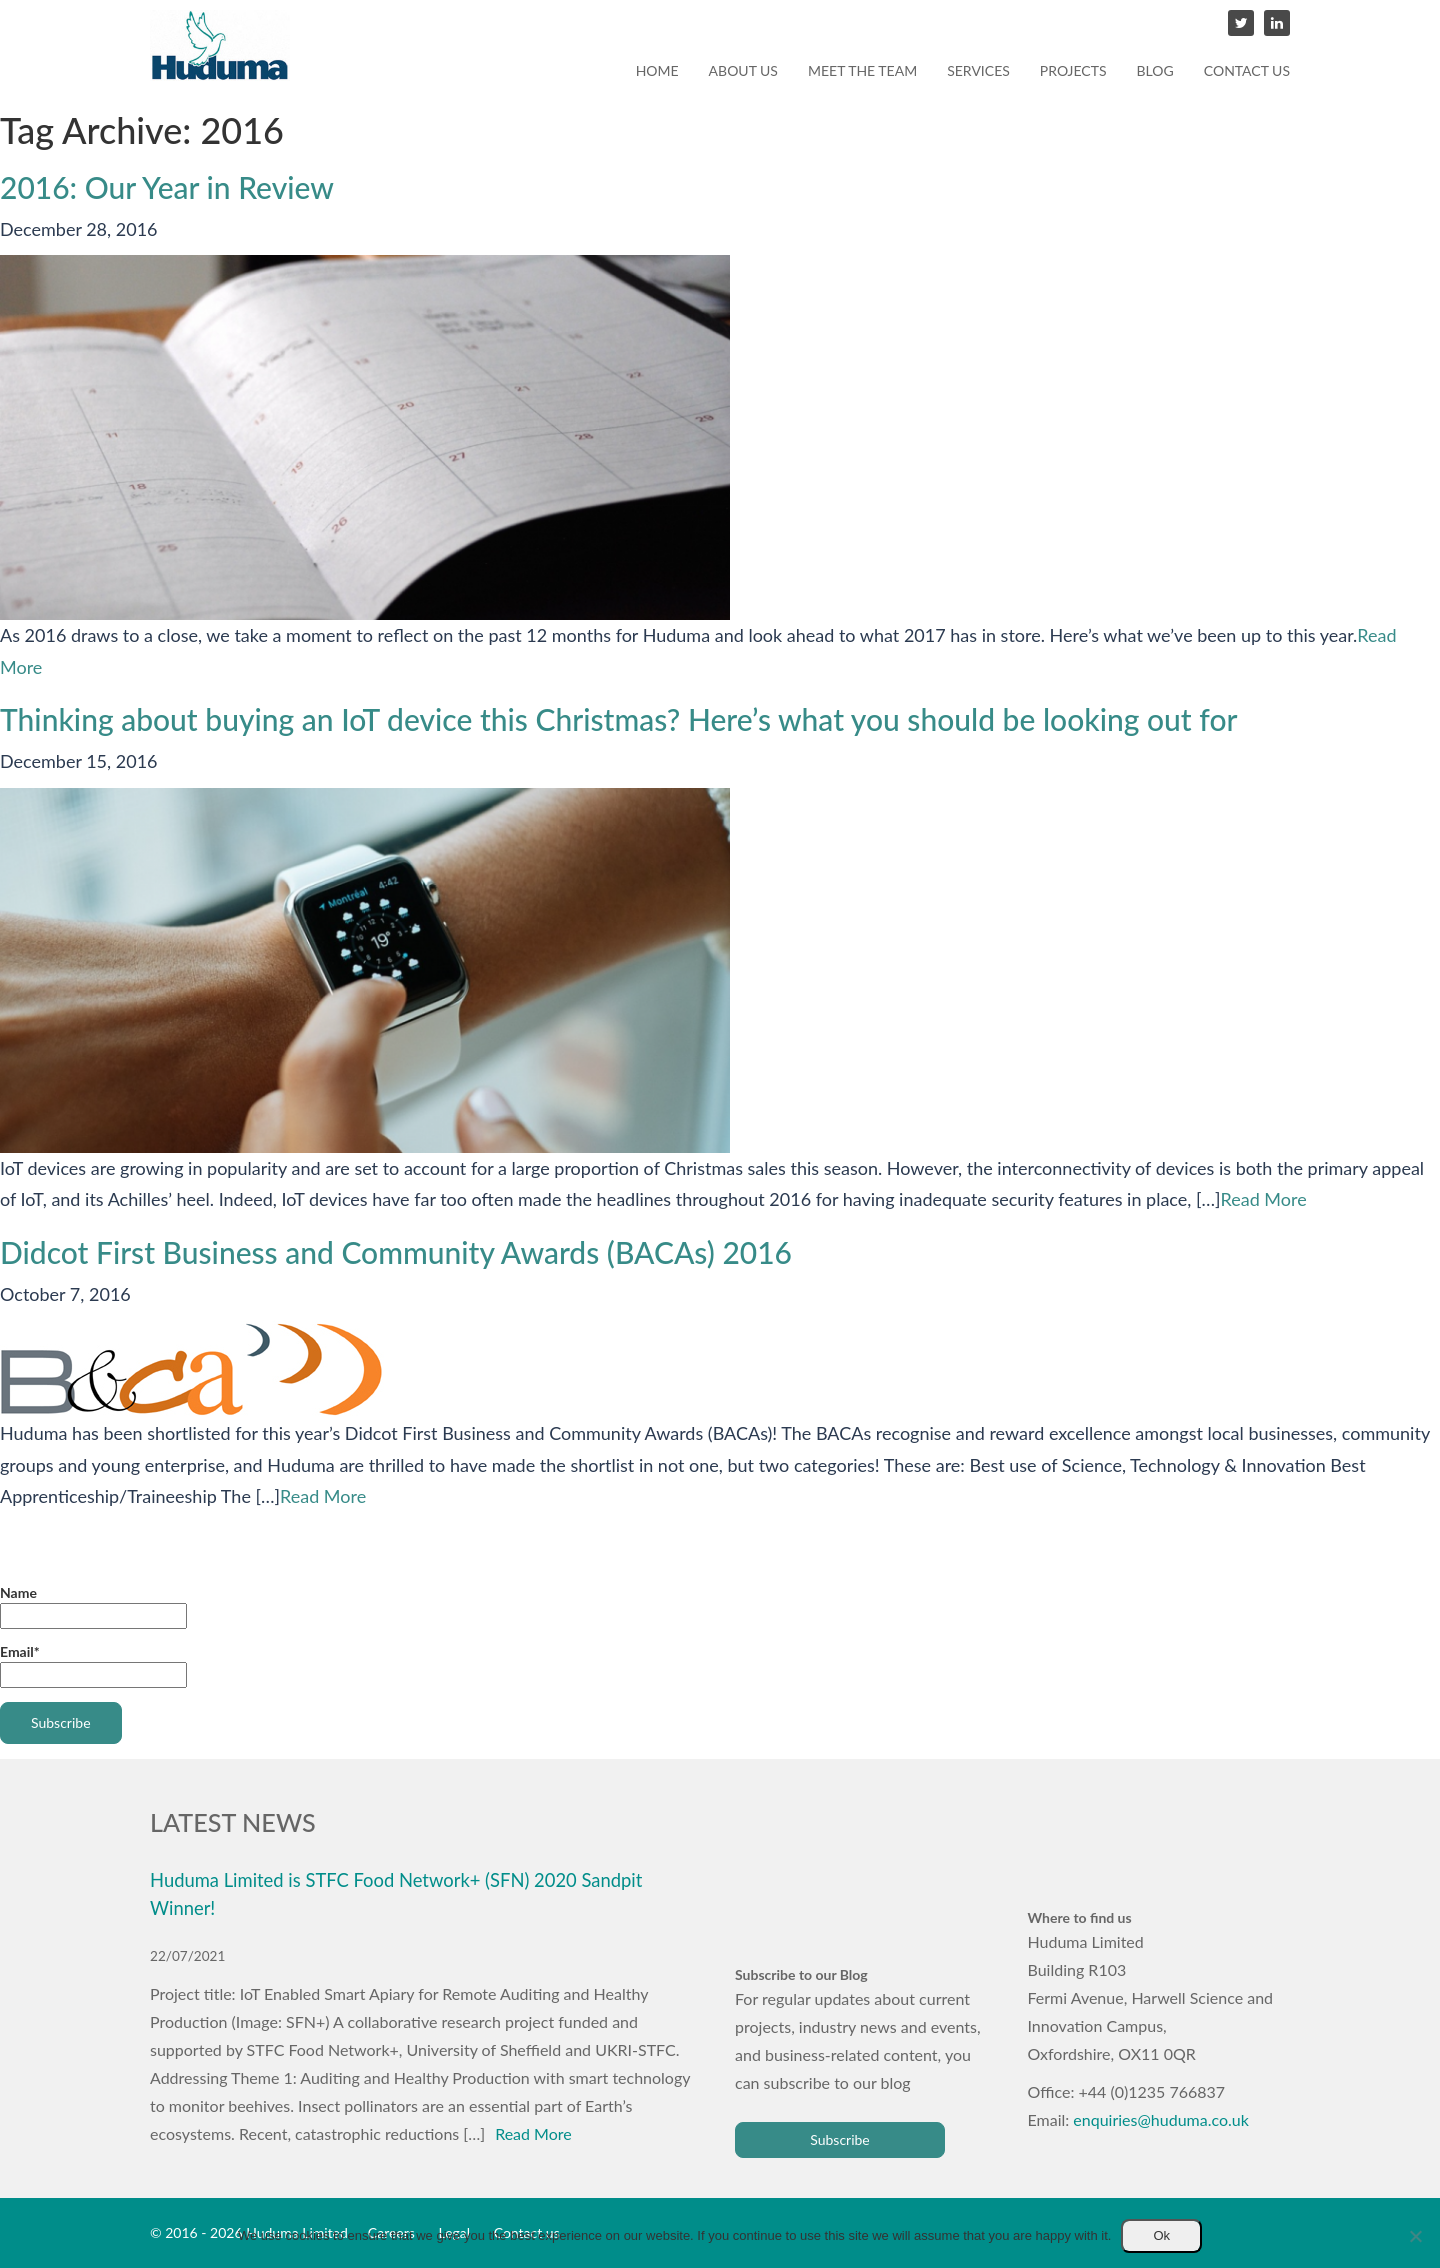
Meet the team (862, 70)
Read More (1264, 1199)
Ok (1161, 2235)
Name (93, 1606)
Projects (1073, 70)
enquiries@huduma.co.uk (1161, 2119)
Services (978, 70)
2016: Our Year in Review (167, 187)
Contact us (1247, 70)
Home (657, 70)
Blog (1155, 70)
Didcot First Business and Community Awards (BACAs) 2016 (396, 1252)
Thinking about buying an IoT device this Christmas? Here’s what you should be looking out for (618, 719)
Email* (93, 1665)
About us (743, 70)
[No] (1415, 2236)
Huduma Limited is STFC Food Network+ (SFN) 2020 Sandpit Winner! (396, 1894)
